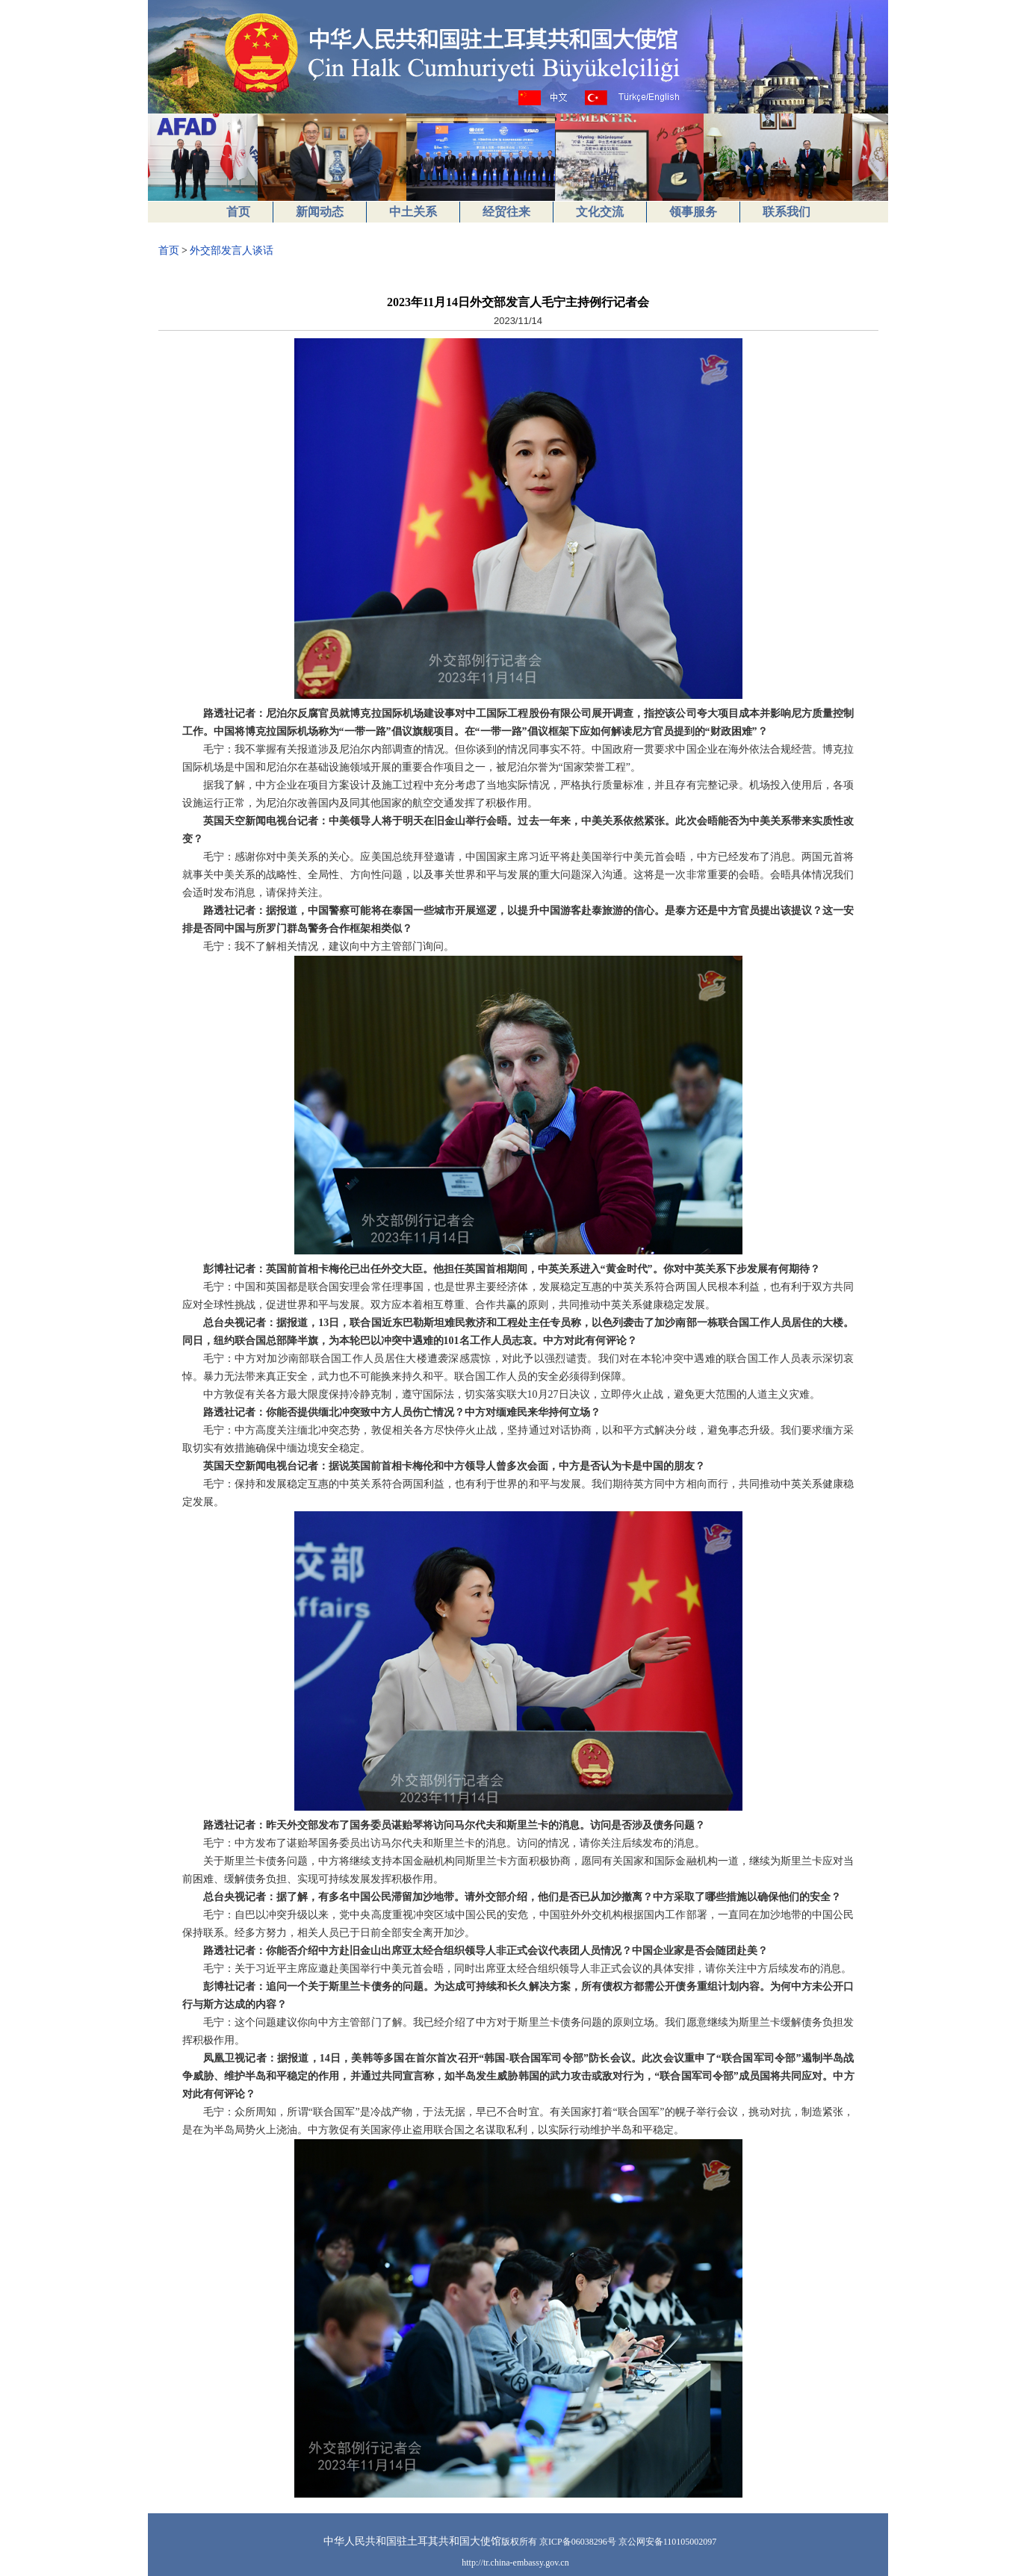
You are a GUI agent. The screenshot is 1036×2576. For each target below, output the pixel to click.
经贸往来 (506, 211)
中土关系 (413, 211)
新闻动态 (320, 211)
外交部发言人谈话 (231, 250)
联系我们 (786, 211)
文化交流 (600, 211)
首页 (238, 211)
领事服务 (693, 211)
